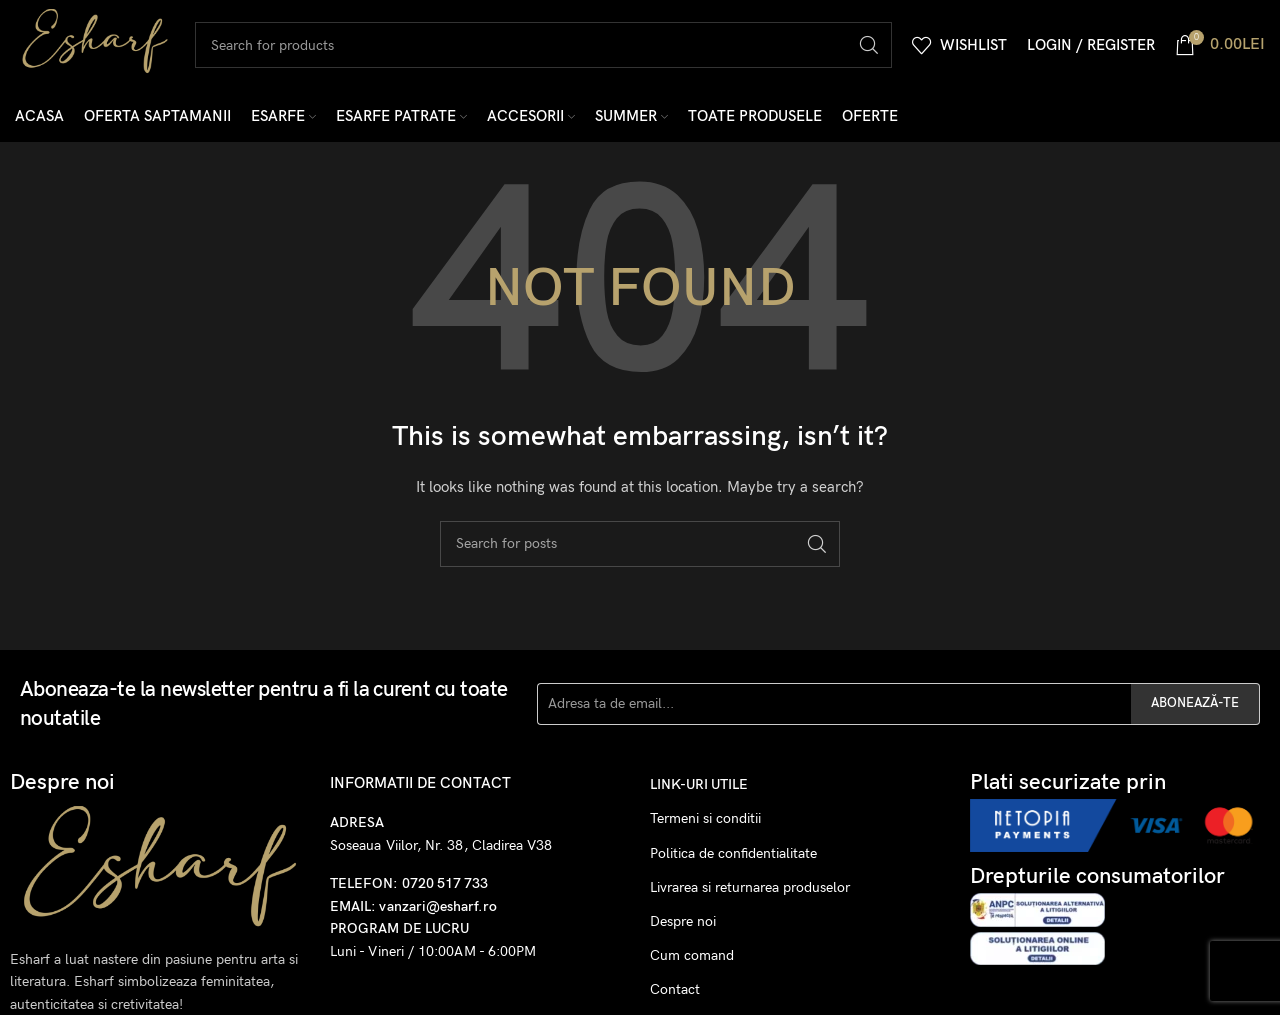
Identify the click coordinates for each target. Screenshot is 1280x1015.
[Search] (543, 45)
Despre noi (683, 921)
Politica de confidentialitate (733, 853)
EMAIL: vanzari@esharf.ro (413, 906)
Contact (675, 989)
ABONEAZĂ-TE (1195, 703)
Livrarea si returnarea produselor (750, 887)
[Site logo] (95, 43)
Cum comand (692, 955)
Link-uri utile (699, 784)
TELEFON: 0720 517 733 (409, 883)
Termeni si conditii (705, 818)
